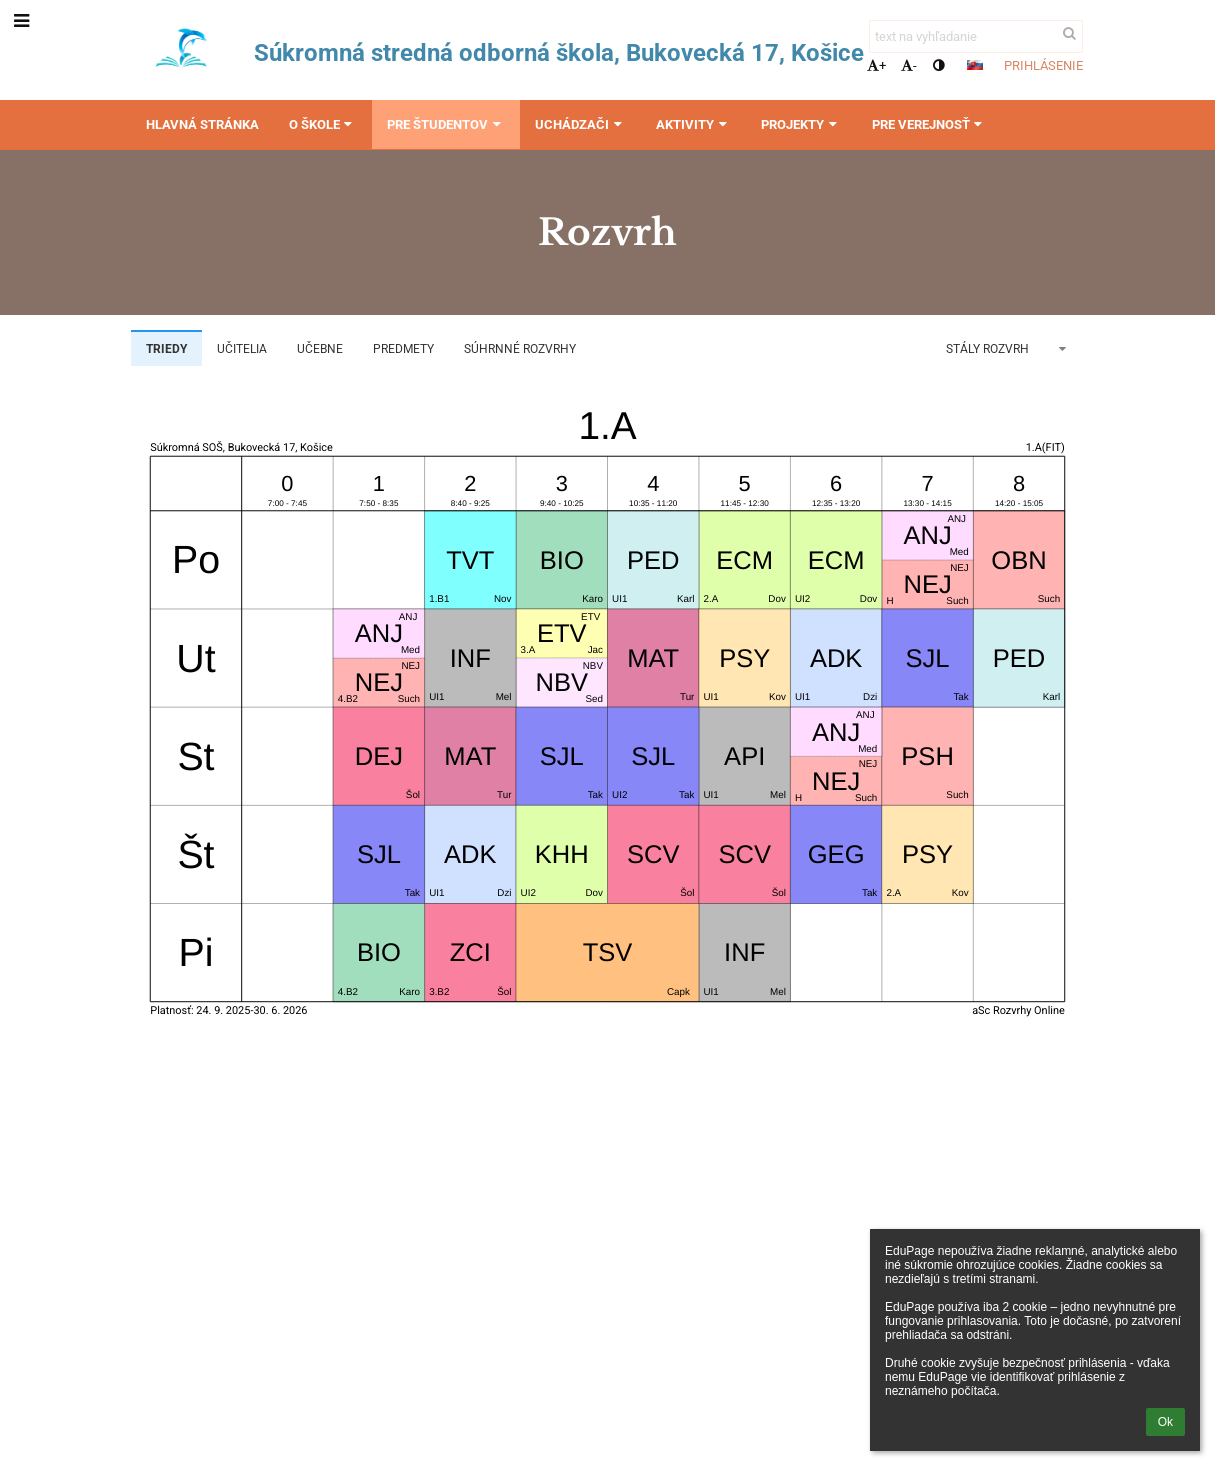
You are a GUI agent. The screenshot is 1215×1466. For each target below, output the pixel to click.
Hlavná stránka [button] (202, 124)
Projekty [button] (801, 124)
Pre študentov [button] (446, 124)
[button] (975, 65)
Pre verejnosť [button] (929, 124)
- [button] (909, 65)
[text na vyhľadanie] (976, 36)
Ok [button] (1165, 1422)
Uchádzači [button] (580, 124)
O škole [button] (323, 124)
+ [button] (876, 65)
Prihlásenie (1043, 65)
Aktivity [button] (693, 124)
